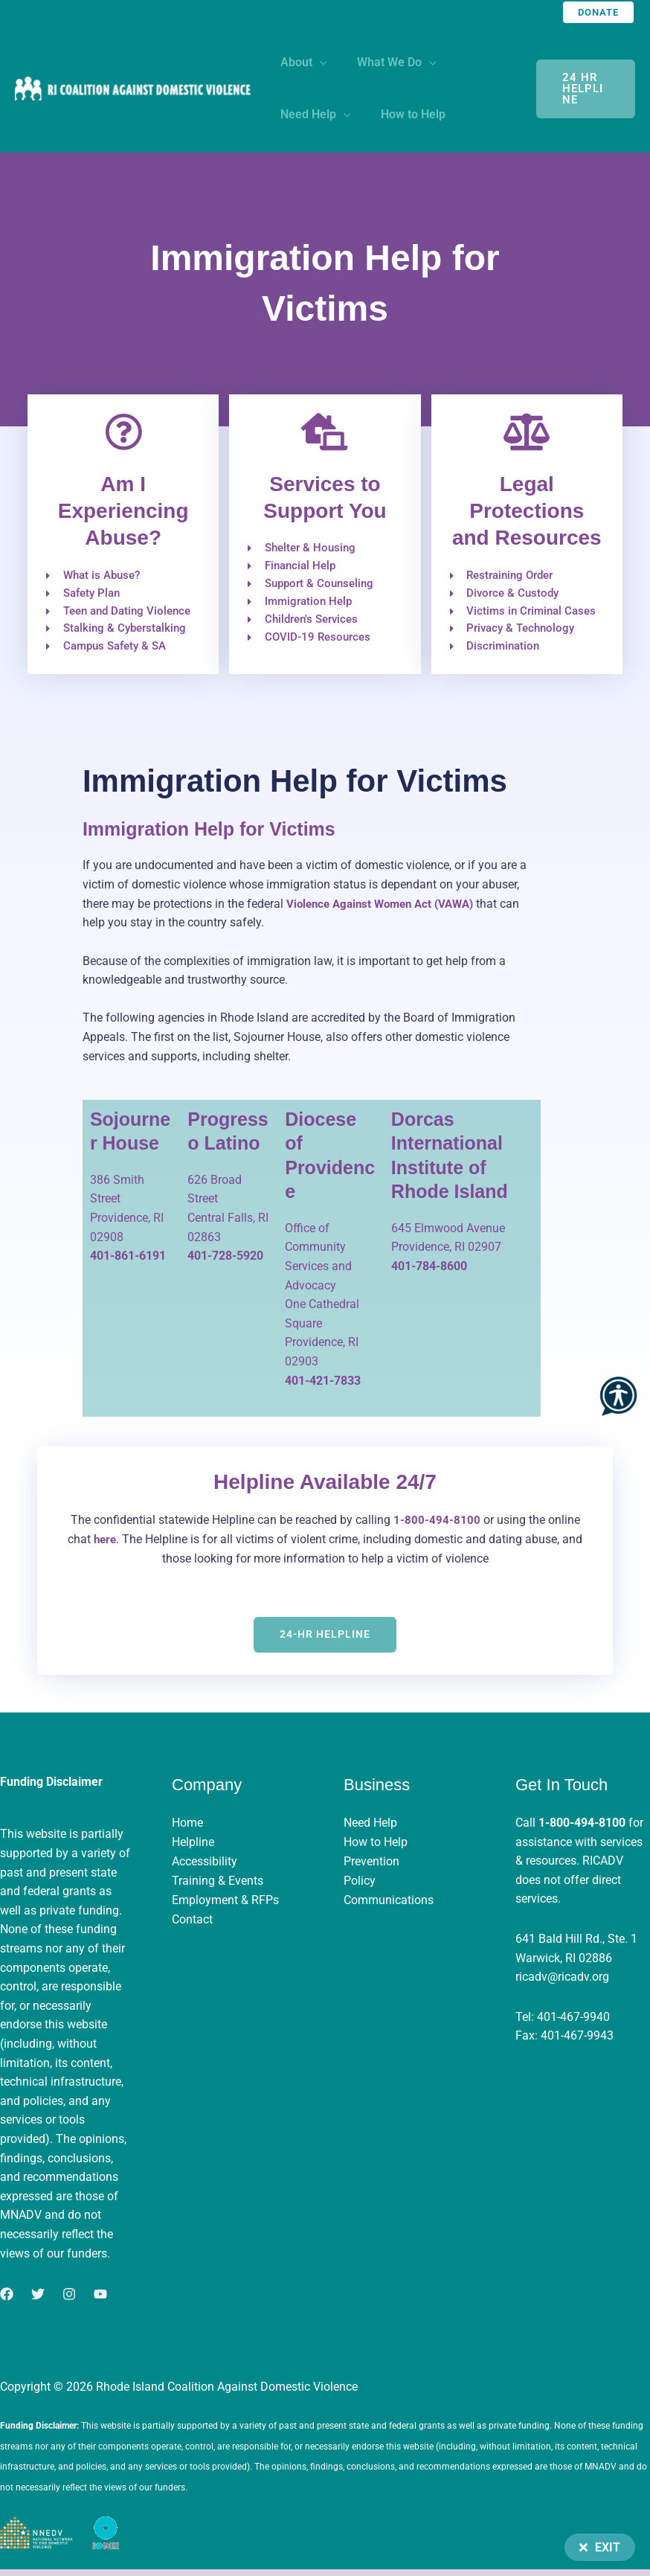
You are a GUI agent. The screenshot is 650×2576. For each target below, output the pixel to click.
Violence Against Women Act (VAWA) (386, 910)
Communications (389, 1905)
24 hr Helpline (582, 88)
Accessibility (204, 1867)
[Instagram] (69, 2300)
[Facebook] (6, 2300)
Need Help (370, 1829)
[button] (598, 12)
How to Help (376, 1848)
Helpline (193, 1848)
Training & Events (217, 1886)
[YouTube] (100, 2300)
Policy (360, 1886)
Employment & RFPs (225, 1905)
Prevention (371, 1867)
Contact (192, 1924)
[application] (316, 62)
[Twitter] (38, 2300)
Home (187, 1829)
